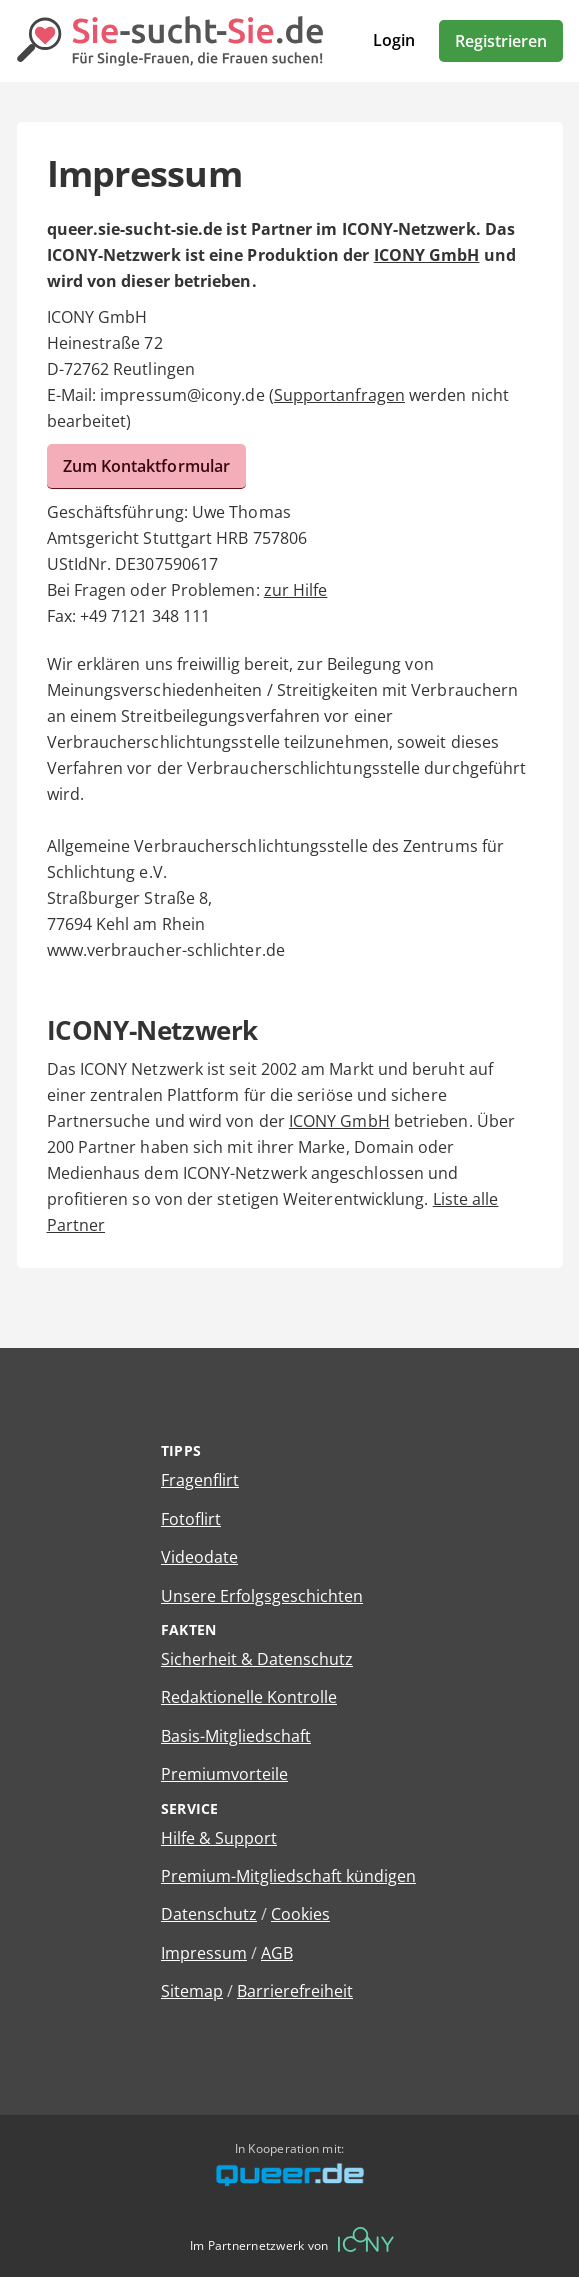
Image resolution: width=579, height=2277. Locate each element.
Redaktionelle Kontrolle (249, 1697)
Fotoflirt (191, 1519)
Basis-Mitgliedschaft (236, 1736)
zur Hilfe (296, 590)
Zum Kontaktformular (147, 466)
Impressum (204, 1953)
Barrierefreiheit (295, 1991)
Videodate (199, 1557)
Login (394, 40)
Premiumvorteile (224, 1774)
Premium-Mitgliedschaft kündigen (288, 1876)
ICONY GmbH (427, 255)
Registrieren (501, 41)
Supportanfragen (339, 395)
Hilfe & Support (219, 1838)
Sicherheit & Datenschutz (257, 1659)
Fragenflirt (200, 1480)
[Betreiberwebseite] (366, 2239)
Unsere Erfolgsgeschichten (262, 1596)
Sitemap (192, 1991)
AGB (277, 1953)
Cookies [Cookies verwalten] (300, 1914)
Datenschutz (209, 1914)
